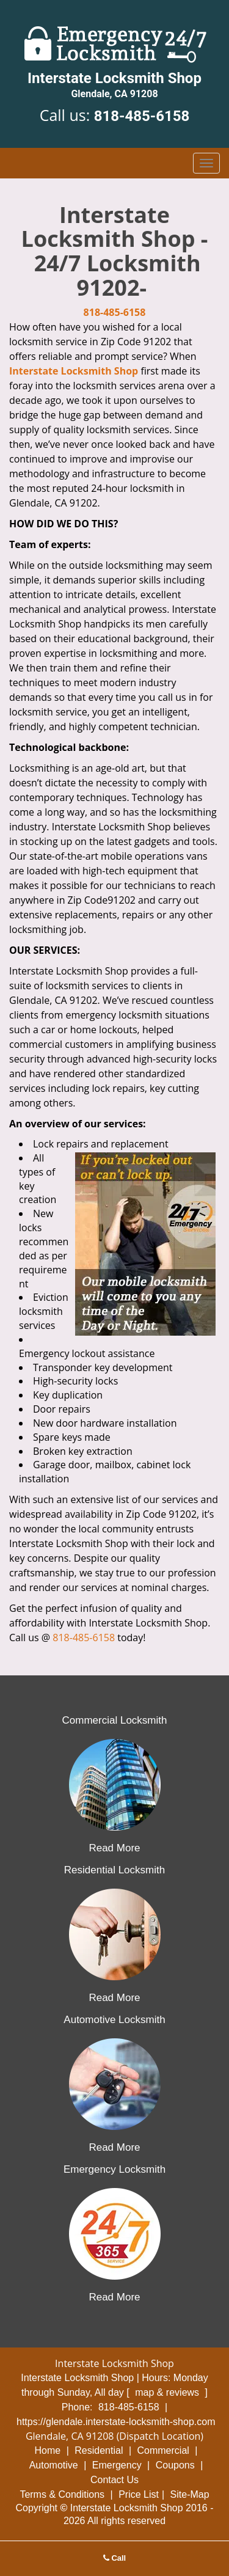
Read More (114, 1848)
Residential (99, 2450)
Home (48, 2450)
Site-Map (189, 2494)
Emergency (117, 2465)
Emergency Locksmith (114, 2169)
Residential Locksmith (114, 1870)
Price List (138, 2494)
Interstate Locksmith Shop (73, 371)
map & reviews (168, 2392)
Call (114, 2558)
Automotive (53, 2465)
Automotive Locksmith (114, 2019)
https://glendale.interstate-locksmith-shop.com (115, 2422)
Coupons (175, 2465)
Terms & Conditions (62, 2494)
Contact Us (114, 2480)
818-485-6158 (142, 116)
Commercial (163, 2450)
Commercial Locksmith (114, 1720)
